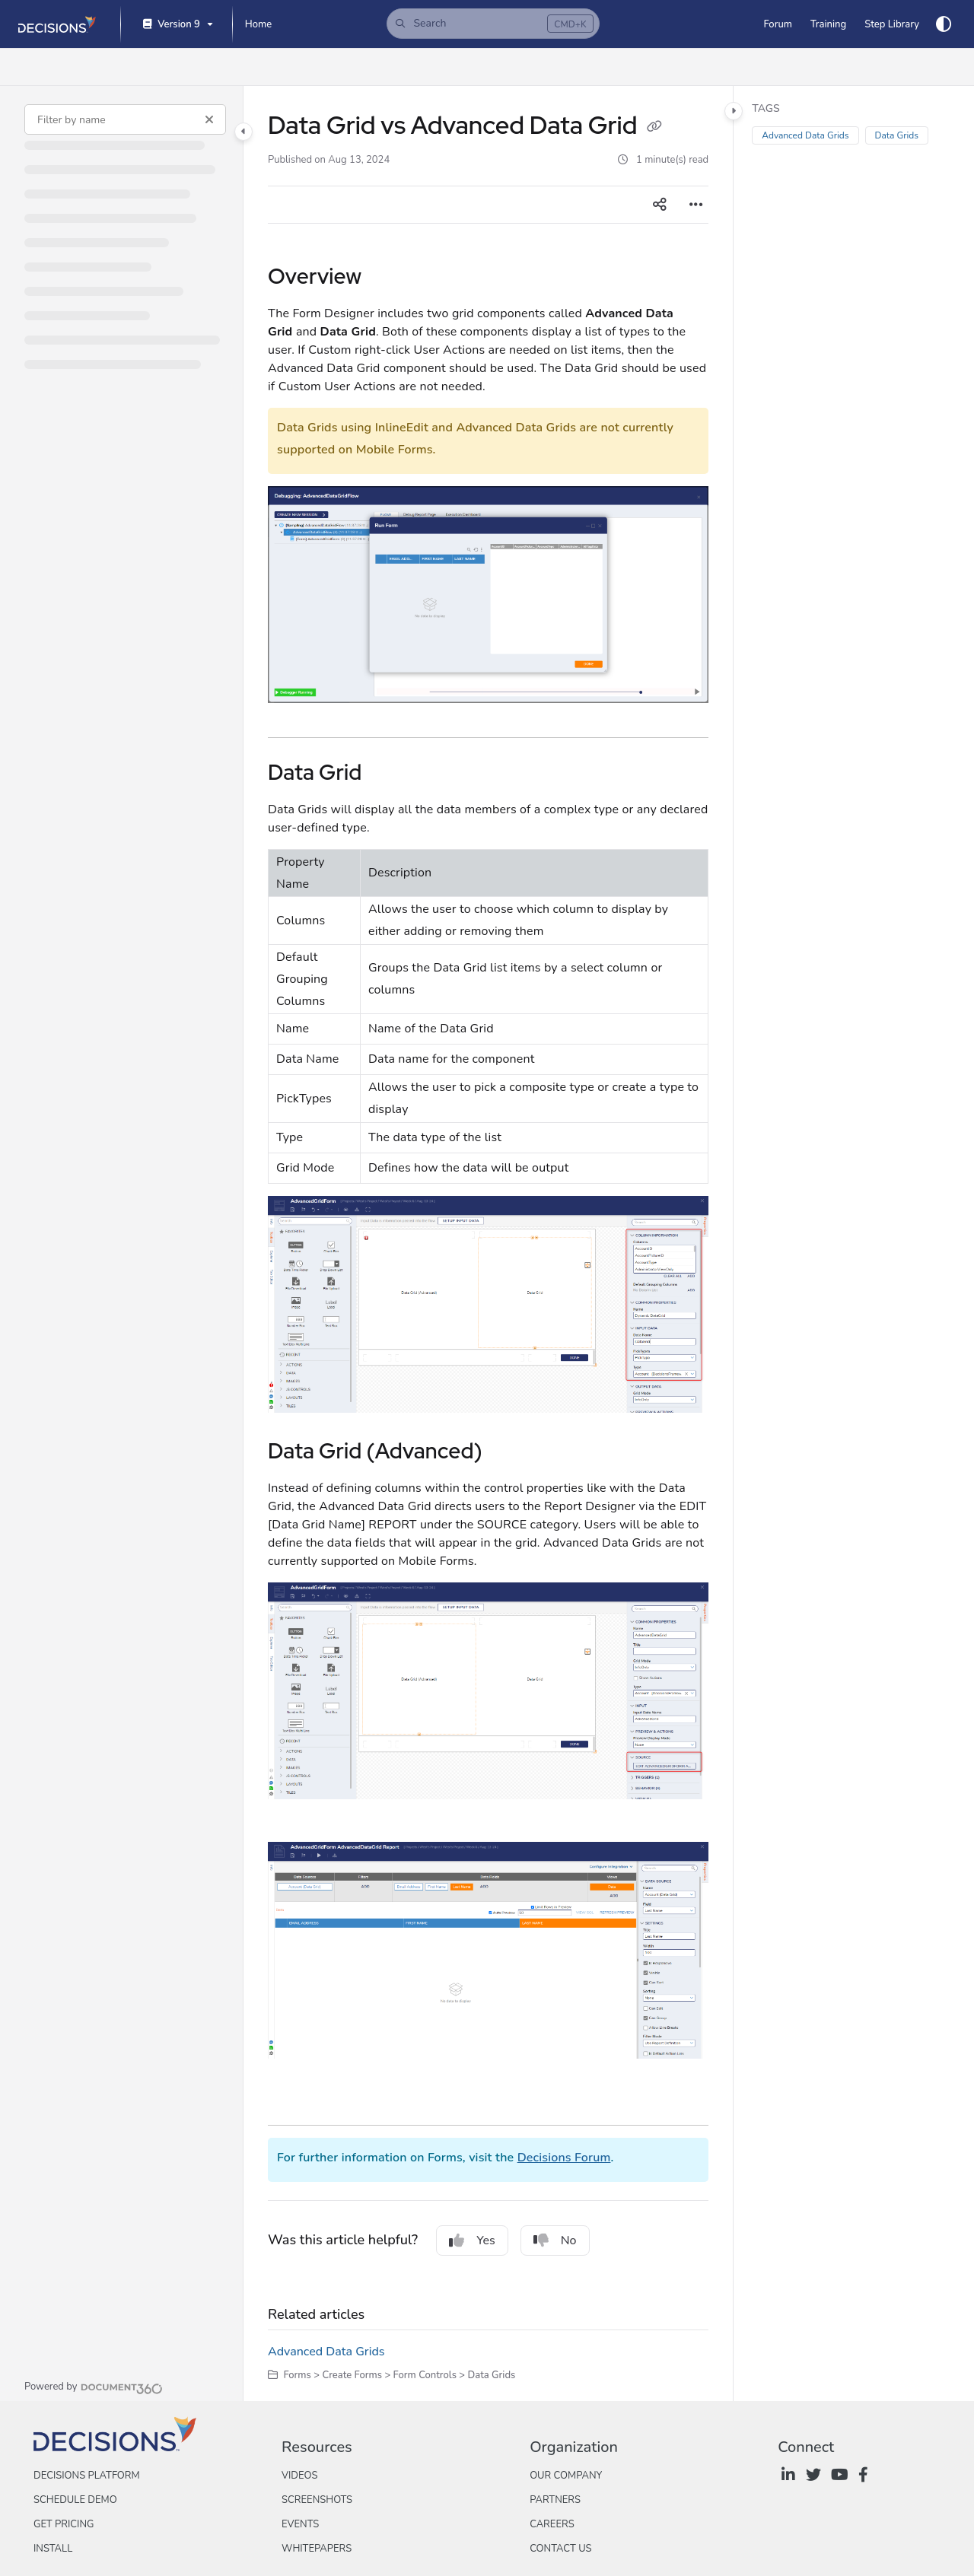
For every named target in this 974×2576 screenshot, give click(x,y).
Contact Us (560, 2548)
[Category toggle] (243, 131)
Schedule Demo (75, 2500)
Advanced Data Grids (326, 2351)
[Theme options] (943, 24)
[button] (493, 23)
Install (52, 2548)
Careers (552, 2524)
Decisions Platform (86, 2475)
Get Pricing (63, 2524)
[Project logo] (57, 24)
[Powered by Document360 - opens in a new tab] (93, 2386)
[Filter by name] (125, 119)
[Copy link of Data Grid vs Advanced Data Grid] (654, 128)
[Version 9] (176, 24)
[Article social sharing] (660, 204)
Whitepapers (317, 2548)
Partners (555, 2500)
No (555, 2240)
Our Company (566, 2475)
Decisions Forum (564, 2157)
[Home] (258, 24)
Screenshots (317, 2500)
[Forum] (777, 24)
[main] (488, 1243)
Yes (472, 2240)
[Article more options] (696, 204)
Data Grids (896, 135)
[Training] (828, 24)
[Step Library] (891, 24)
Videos (299, 2475)
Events (300, 2524)
